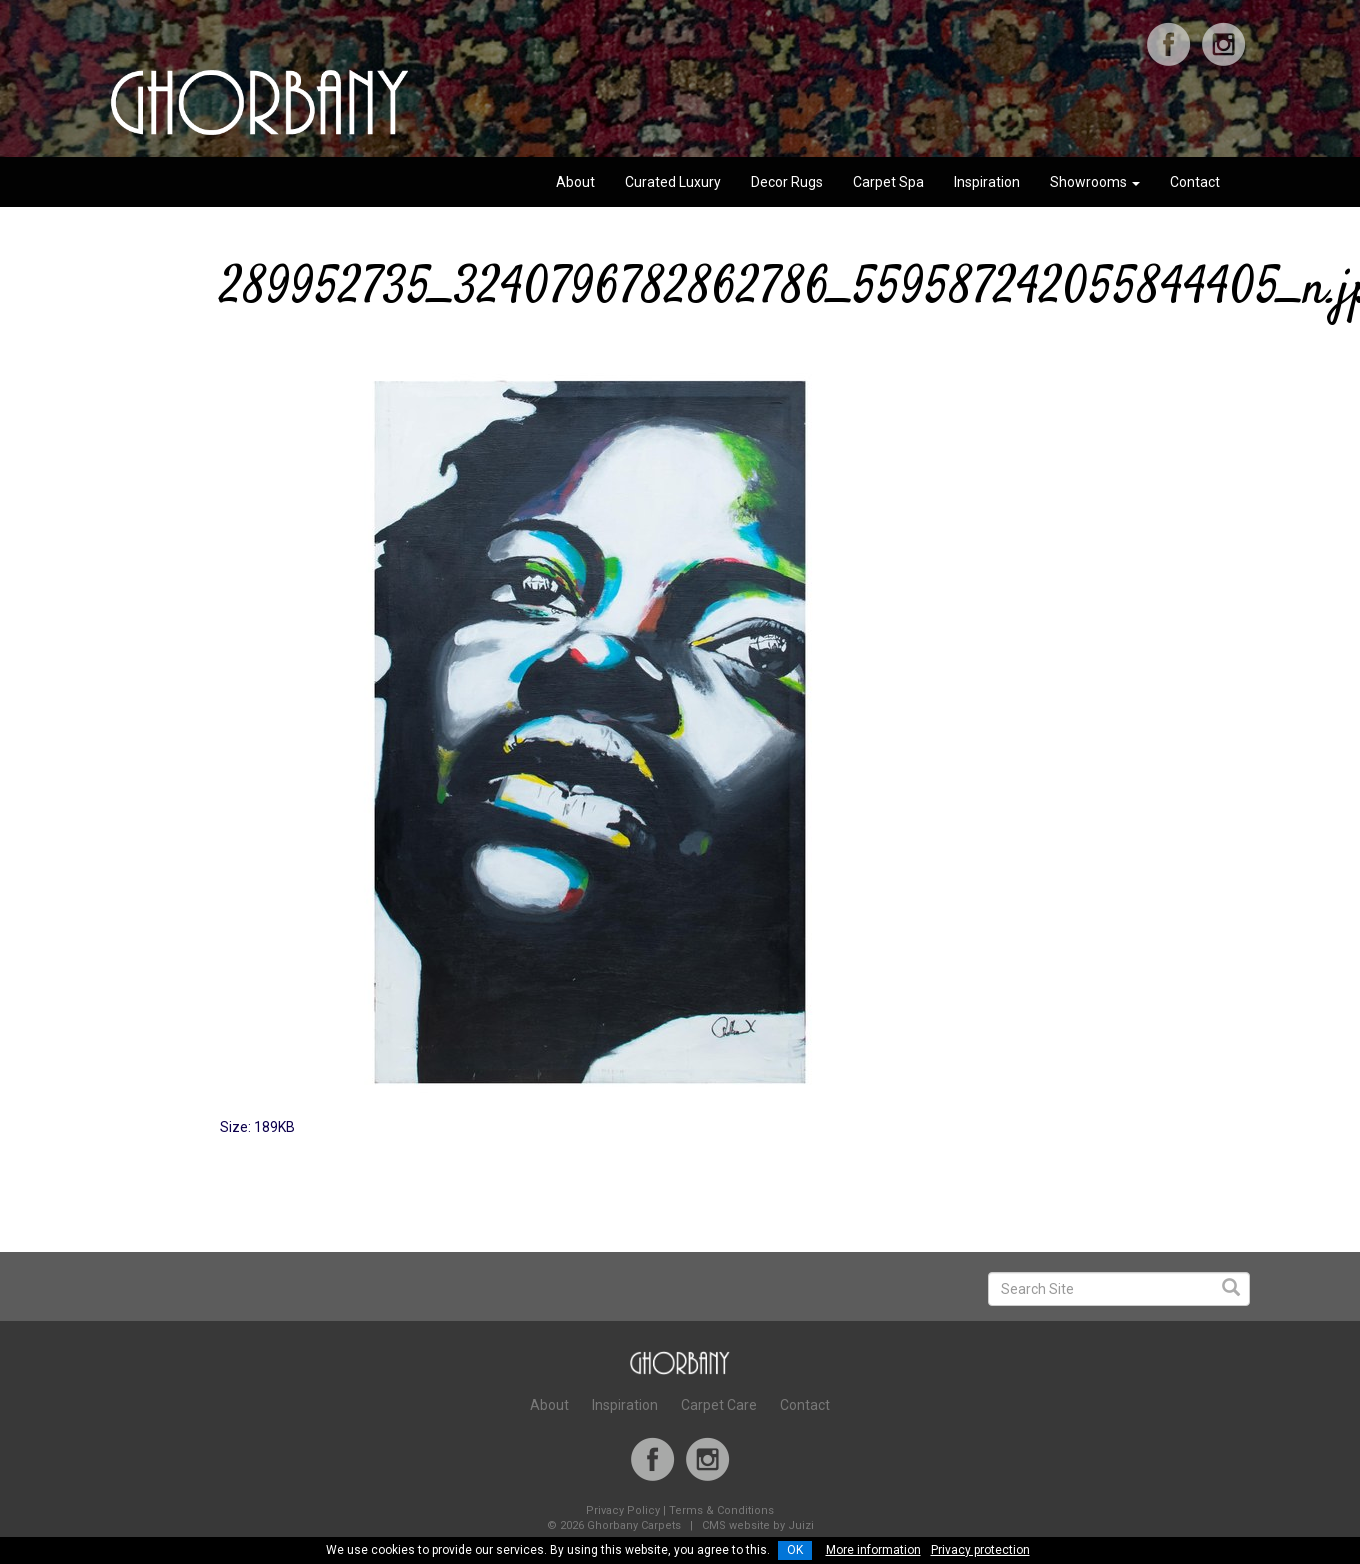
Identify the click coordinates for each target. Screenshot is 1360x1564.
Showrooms (1095, 182)
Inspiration (987, 182)
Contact (1195, 182)
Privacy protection (980, 1550)
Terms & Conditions (721, 1510)
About (575, 182)
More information (873, 1550)
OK (795, 1550)
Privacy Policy (623, 1510)
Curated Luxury (673, 182)
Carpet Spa (888, 182)
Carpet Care (719, 1405)
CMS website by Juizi (758, 1525)
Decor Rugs (787, 182)
